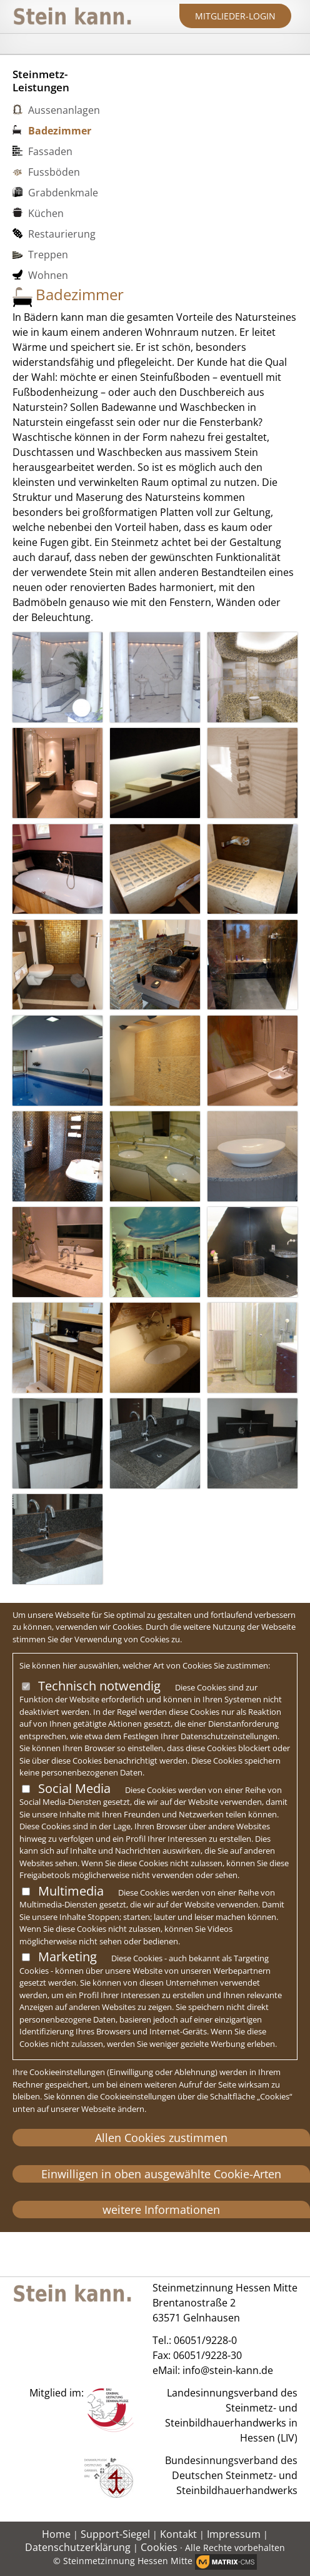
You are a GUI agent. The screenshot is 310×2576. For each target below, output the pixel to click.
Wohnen (48, 275)
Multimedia (71, 1890)
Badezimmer (59, 131)
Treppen (48, 254)
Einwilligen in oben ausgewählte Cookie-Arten (161, 2173)
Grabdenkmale (63, 193)
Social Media (74, 1788)
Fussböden (54, 172)
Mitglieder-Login (235, 16)
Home (56, 2534)
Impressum (234, 2534)
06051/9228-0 (205, 2340)
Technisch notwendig (99, 1685)
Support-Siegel (115, 2534)
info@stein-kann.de (227, 2370)
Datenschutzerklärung (78, 2547)
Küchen (46, 213)
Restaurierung (62, 234)
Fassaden (50, 151)
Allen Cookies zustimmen (161, 2137)
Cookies (159, 2547)
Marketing (67, 1956)
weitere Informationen (161, 2209)
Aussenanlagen (64, 110)
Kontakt (178, 2534)
